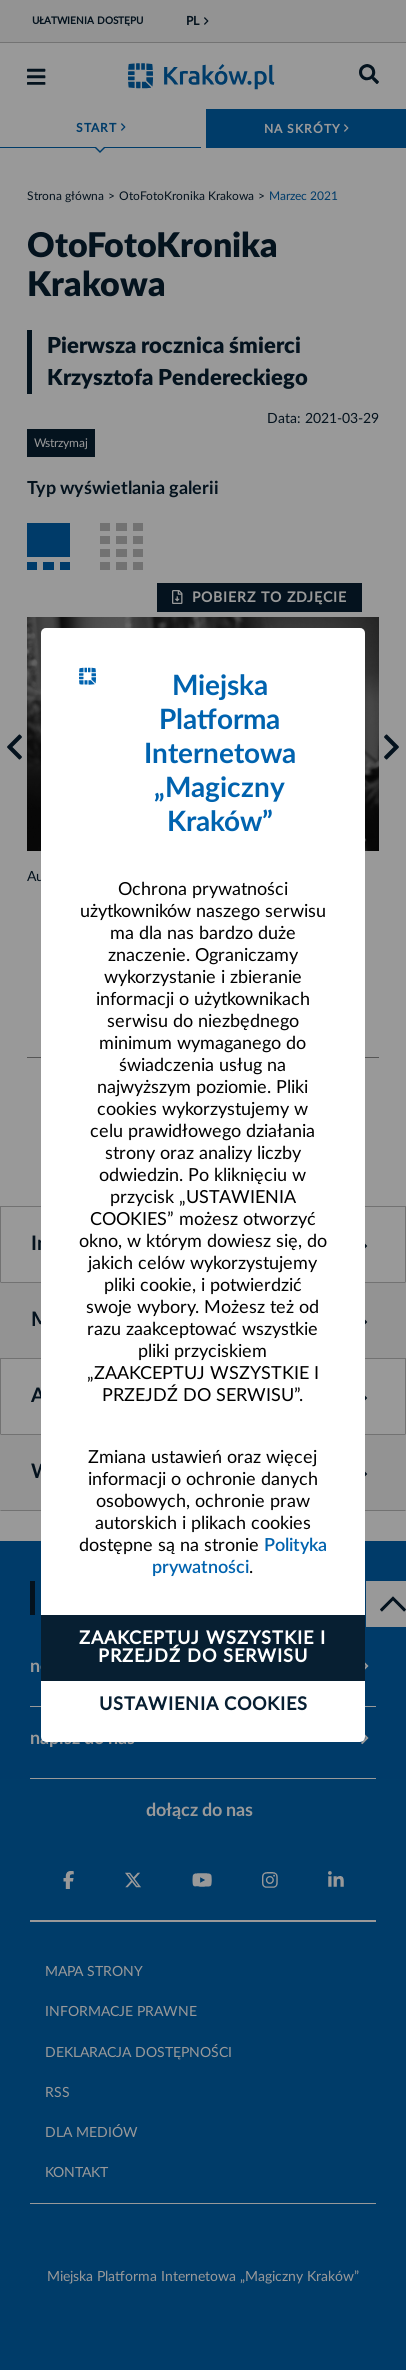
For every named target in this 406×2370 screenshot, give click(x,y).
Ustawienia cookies (203, 1705)
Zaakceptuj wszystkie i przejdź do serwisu (202, 1648)
